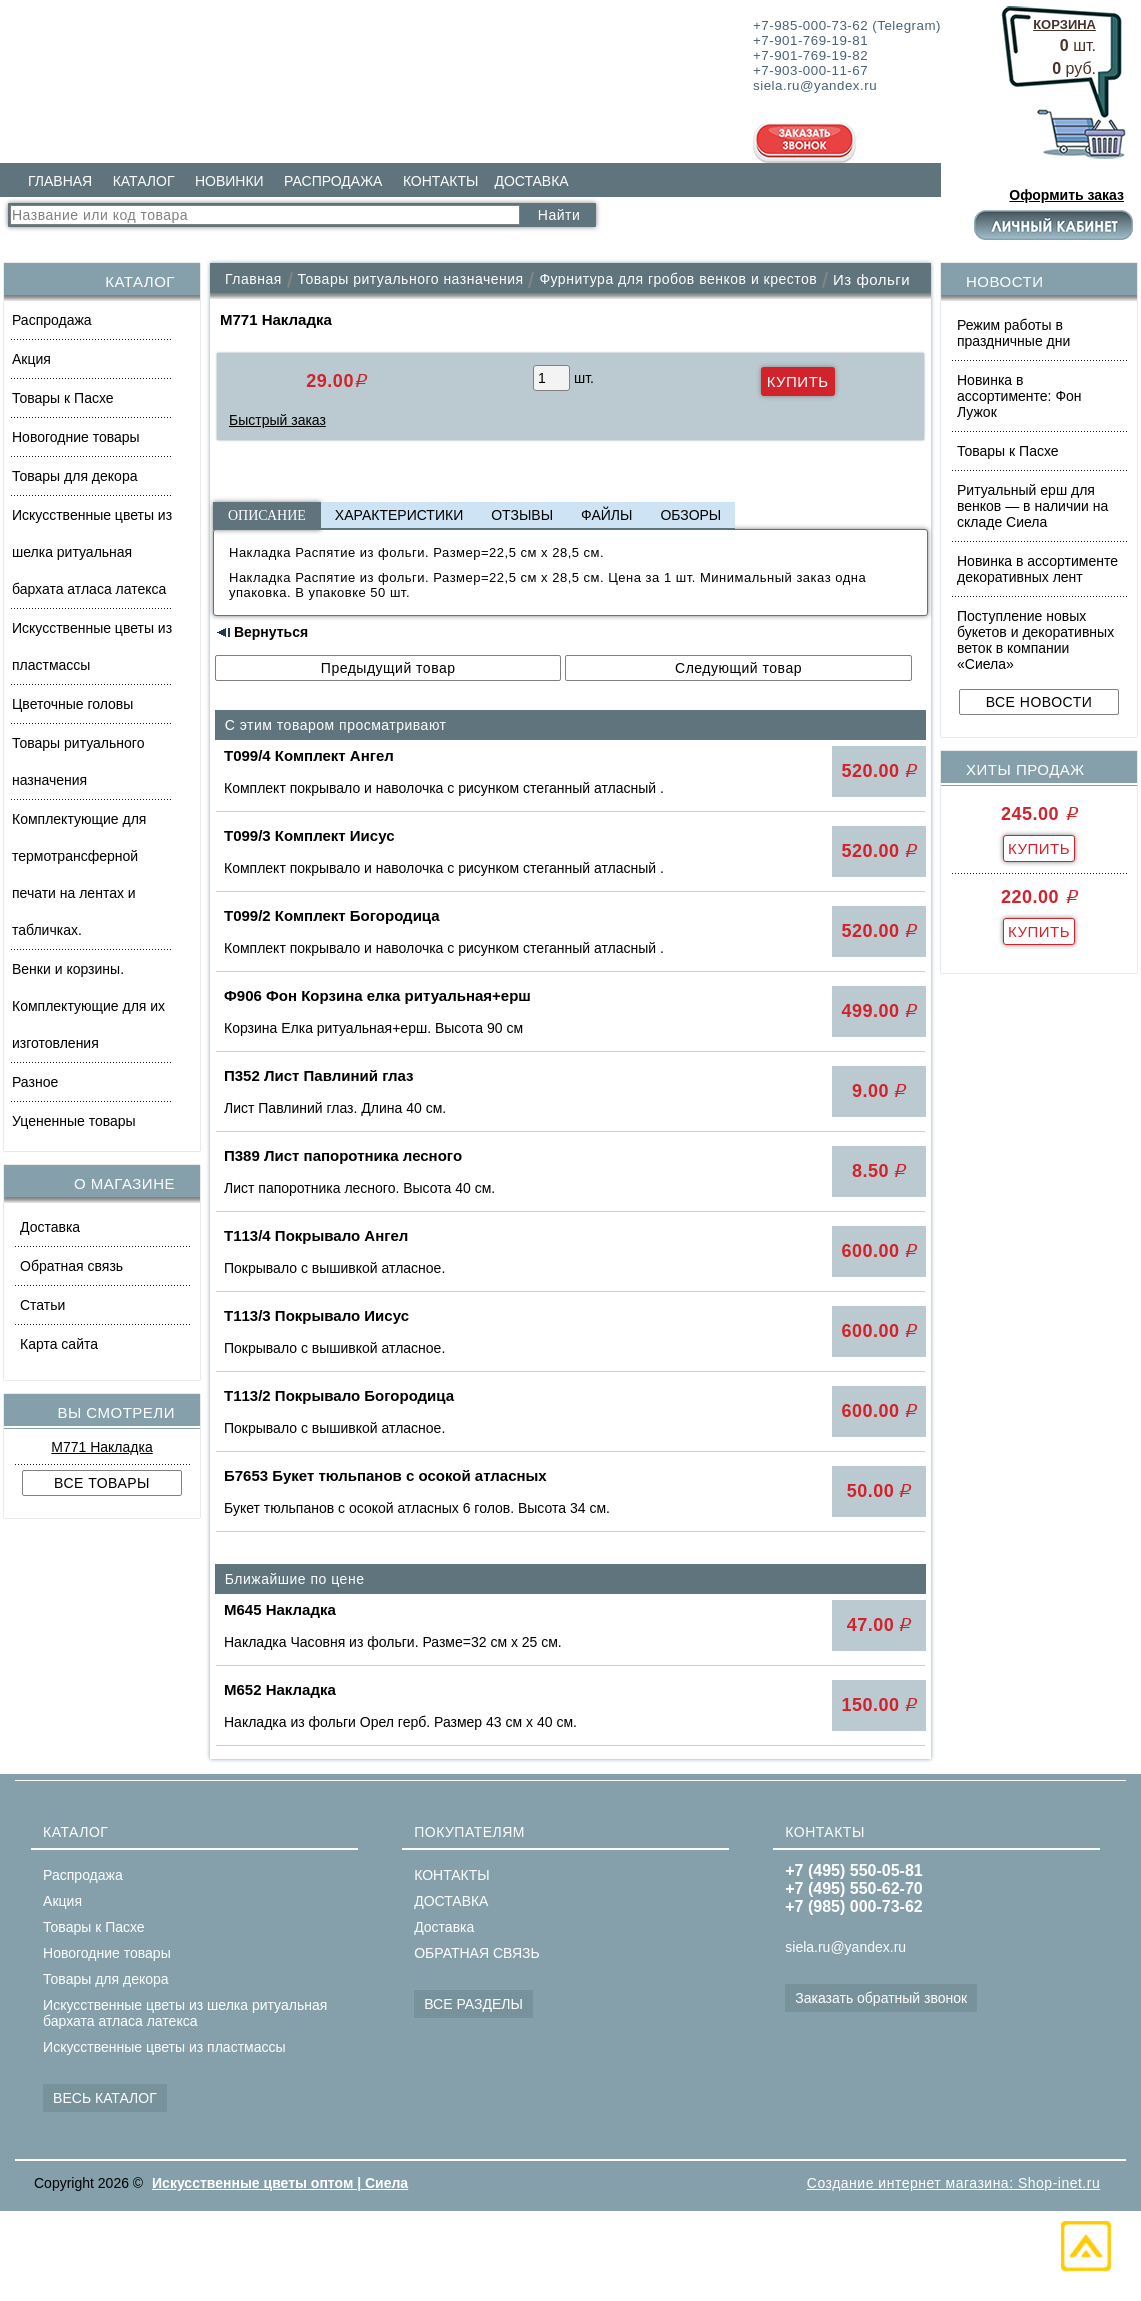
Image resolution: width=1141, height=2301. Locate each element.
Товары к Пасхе (63, 398)
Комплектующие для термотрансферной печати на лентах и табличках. (79, 874)
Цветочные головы (72, 704)
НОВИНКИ (229, 181)
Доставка (50, 1227)
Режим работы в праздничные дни (1013, 333)
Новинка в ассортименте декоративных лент (1037, 569)
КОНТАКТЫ (441, 181)
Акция (31, 359)
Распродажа (52, 320)
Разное (35, 1082)
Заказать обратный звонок (881, 1998)
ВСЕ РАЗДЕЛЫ (473, 2004)
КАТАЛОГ (144, 181)
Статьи (42, 1305)
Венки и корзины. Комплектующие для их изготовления (88, 1006)
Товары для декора (74, 476)
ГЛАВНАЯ (60, 181)
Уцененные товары (74, 1121)
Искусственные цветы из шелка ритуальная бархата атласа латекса (92, 552)
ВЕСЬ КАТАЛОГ (105, 2098)
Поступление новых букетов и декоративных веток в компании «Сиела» (1035, 640)
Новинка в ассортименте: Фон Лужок (1019, 396)
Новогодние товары (76, 437)
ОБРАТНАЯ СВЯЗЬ (476, 1953)
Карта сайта (59, 1344)
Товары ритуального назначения (78, 761)
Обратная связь (71, 1266)
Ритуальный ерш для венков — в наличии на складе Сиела (1032, 506)
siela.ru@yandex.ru (845, 1947)
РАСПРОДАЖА (333, 181)
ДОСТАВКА (531, 181)
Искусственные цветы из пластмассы (92, 646)
